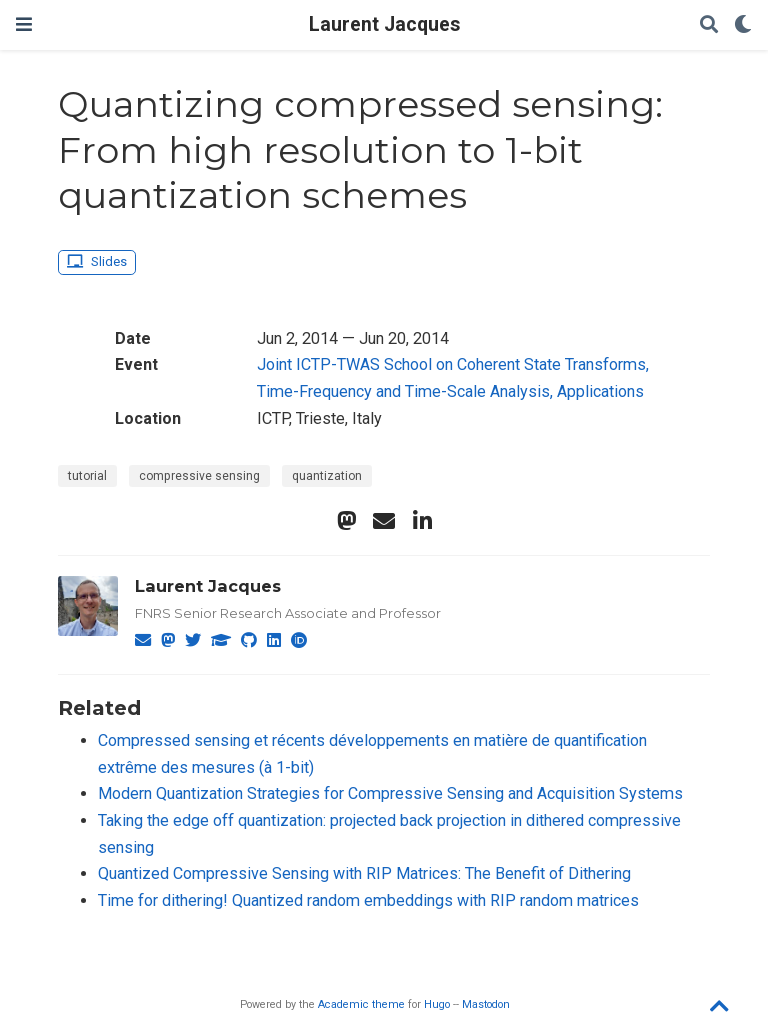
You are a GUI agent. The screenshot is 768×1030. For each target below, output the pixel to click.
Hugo (437, 1004)
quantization (327, 476)
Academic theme (361, 1004)
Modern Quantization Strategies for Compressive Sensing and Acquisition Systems (390, 793)
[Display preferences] (743, 25)
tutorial (87, 476)
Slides (96, 261)
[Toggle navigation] (24, 24)
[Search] (709, 25)
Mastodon (486, 1004)
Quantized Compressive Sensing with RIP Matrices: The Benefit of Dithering (364, 873)
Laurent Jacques (384, 24)
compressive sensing (199, 476)
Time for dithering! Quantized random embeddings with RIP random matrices (368, 900)
